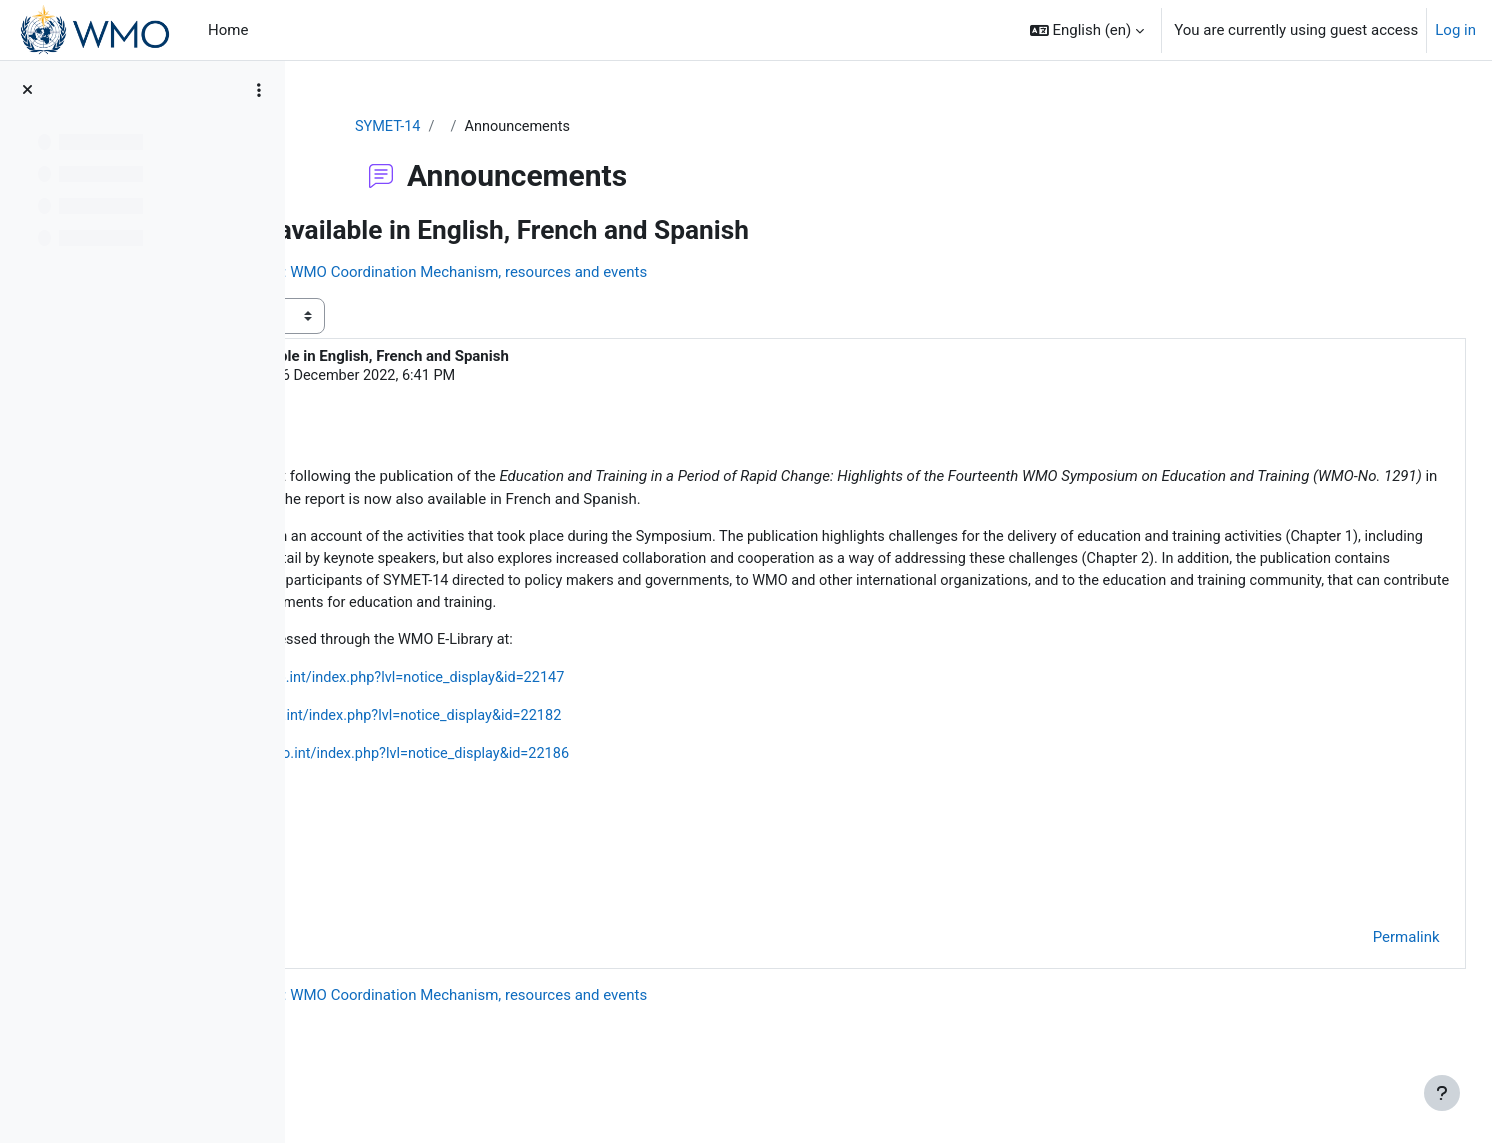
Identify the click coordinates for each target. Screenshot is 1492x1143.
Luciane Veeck (453, 378)
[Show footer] (1442, 1093)
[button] (1087, 30)
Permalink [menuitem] (1361, 971)
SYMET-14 (507, 127)
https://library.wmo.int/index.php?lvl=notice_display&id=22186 (658, 784)
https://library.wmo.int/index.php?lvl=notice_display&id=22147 (653, 707)
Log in (1455, 30)
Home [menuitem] (228, 30)
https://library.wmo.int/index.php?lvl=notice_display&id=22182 (650, 745)
